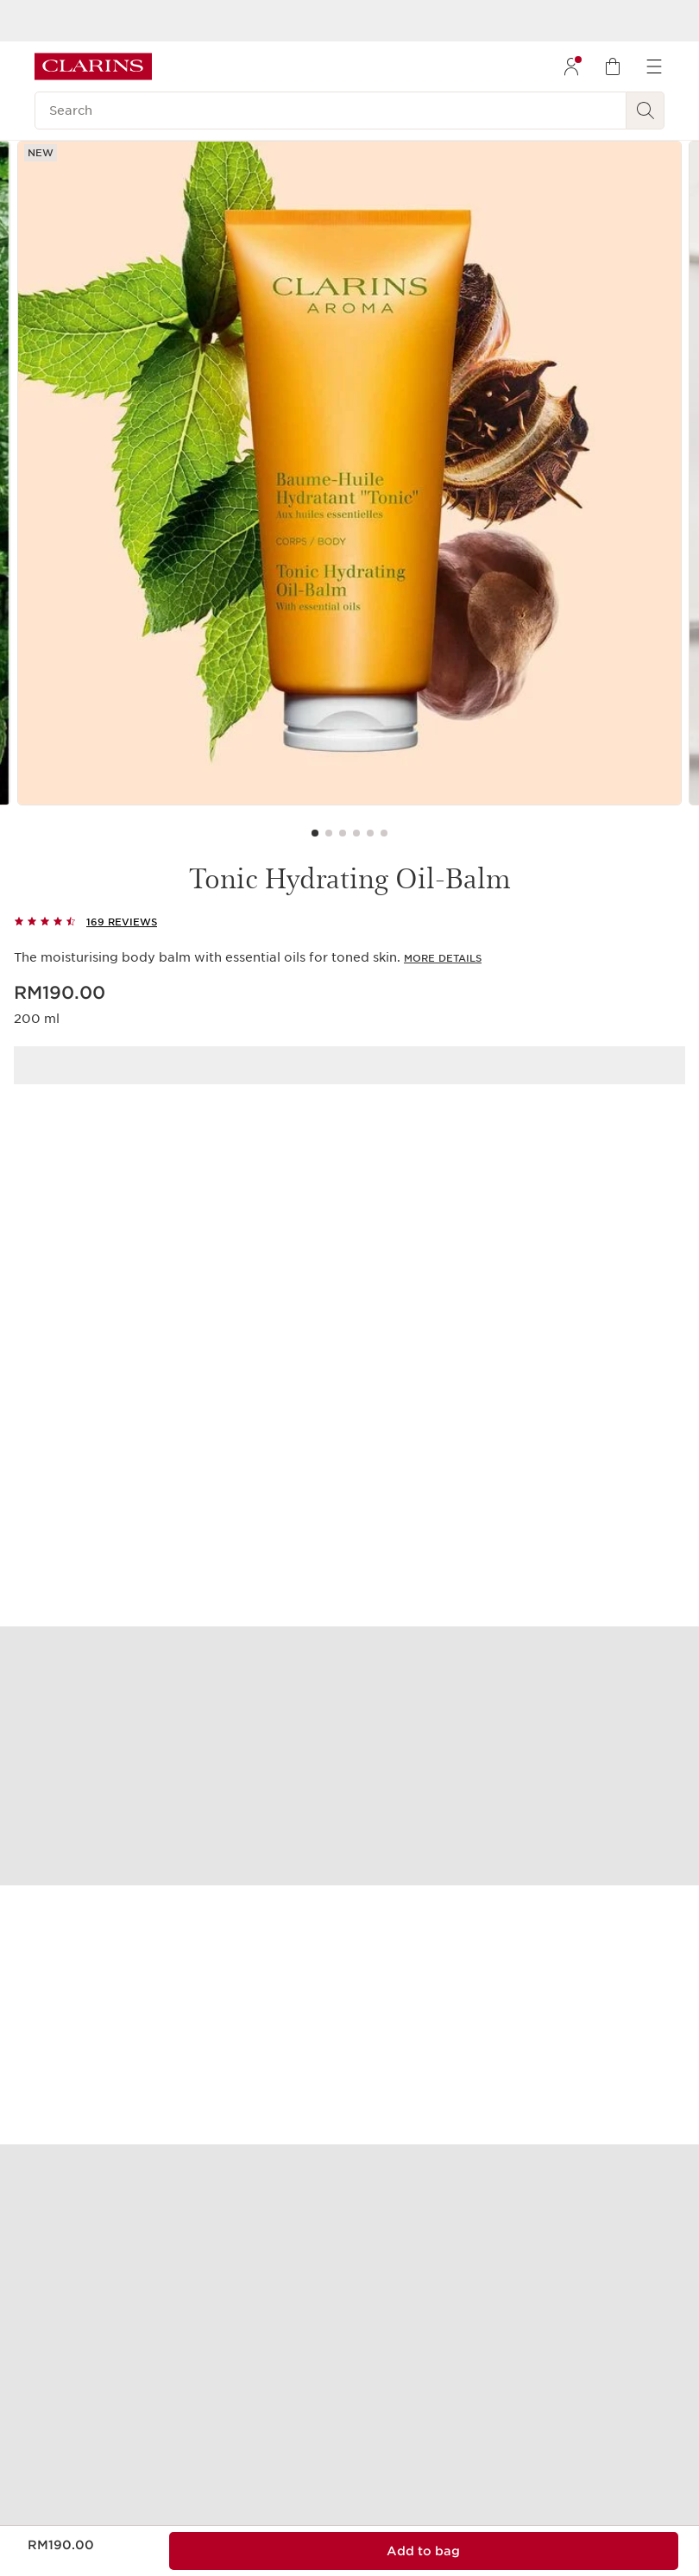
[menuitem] (571, 66)
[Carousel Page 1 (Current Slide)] (315, 833)
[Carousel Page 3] (342, 833)
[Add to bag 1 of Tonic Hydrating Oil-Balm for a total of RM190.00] (423, 2551)
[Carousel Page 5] (370, 833)
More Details (443, 958)
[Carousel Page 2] (328, 833)
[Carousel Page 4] (356, 833)
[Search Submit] (645, 110)
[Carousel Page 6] (384, 833)
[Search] (331, 110)
